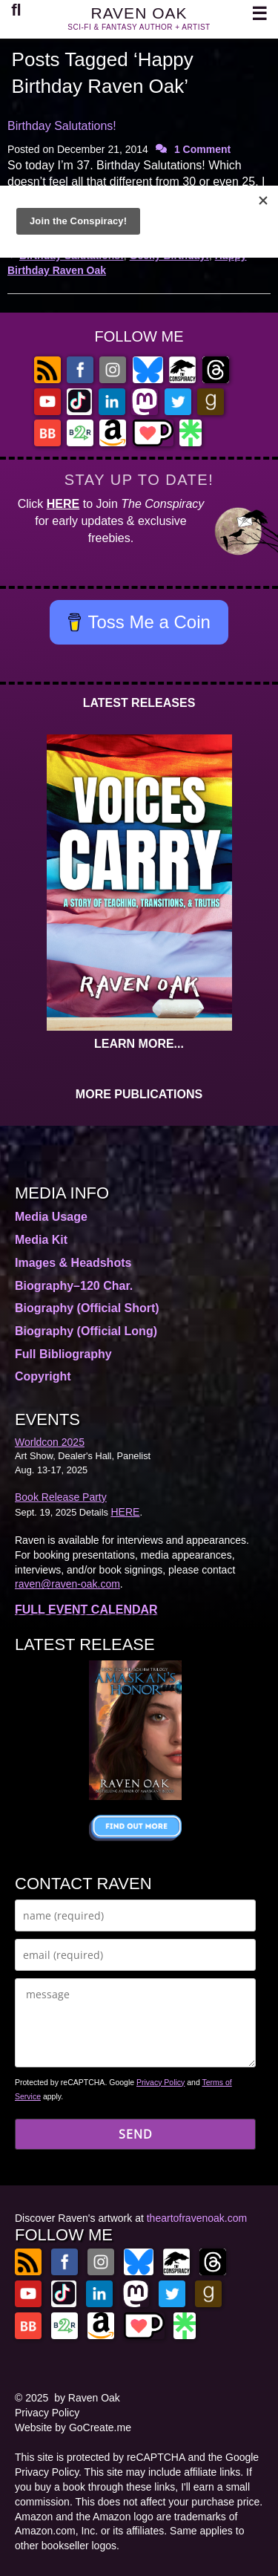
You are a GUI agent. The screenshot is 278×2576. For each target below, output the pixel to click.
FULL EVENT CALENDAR (86, 1609)
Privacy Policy (160, 2082)
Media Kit (41, 1239)
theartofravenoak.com (197, 2218)
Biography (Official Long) (86, 1331)
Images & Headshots (73, 1262)
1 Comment (202, 149)
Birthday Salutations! (61, 126)
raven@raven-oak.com (67, 1584)
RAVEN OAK (139, 13)
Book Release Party (61, 1497)
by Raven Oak (87, 2398)
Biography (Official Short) (87, 1308)
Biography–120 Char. (74, 1285)
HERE (63, 504)
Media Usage (51, 1216)
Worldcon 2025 (50, 1442)
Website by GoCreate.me (73, 2427)
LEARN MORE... (139, 1043)
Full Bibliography (63, 1354)
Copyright (43, 1376)
